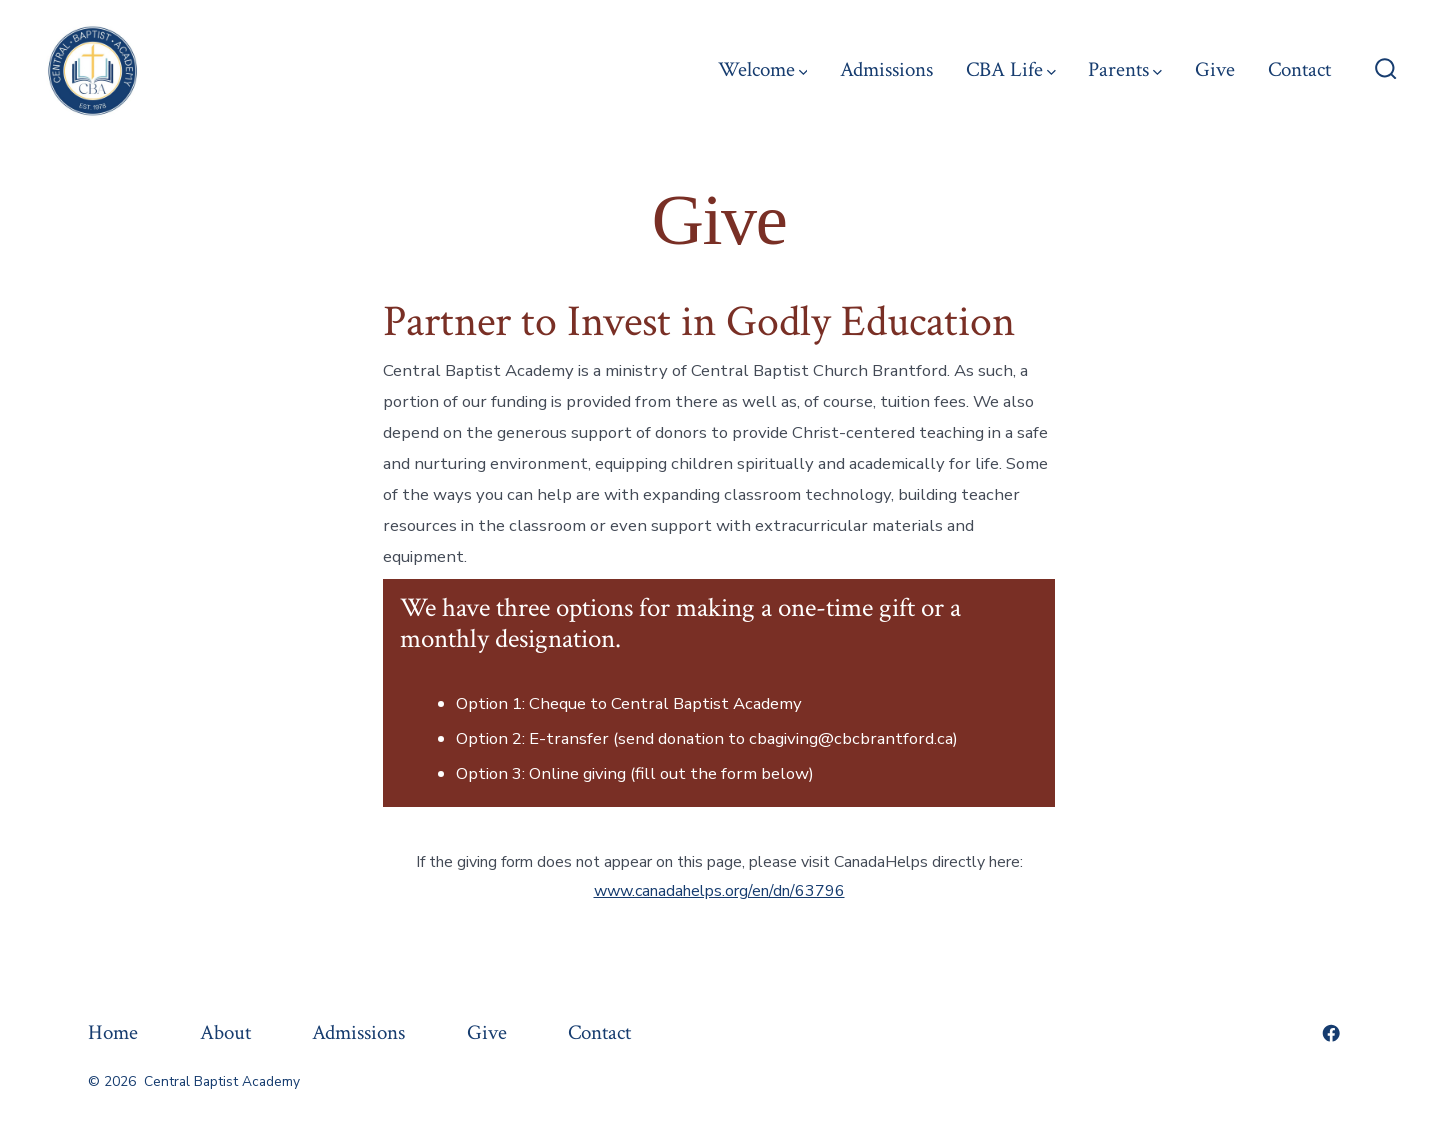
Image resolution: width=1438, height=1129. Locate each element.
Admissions (886, 69)
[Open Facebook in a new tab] (1331, 1033)
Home (113, 1032)
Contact (1299, 69)
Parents (1125, 69)
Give (1215, 69)
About (225, 1032)
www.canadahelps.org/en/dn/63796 (719, 891)
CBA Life (1011, 69)
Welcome (763, 69)
